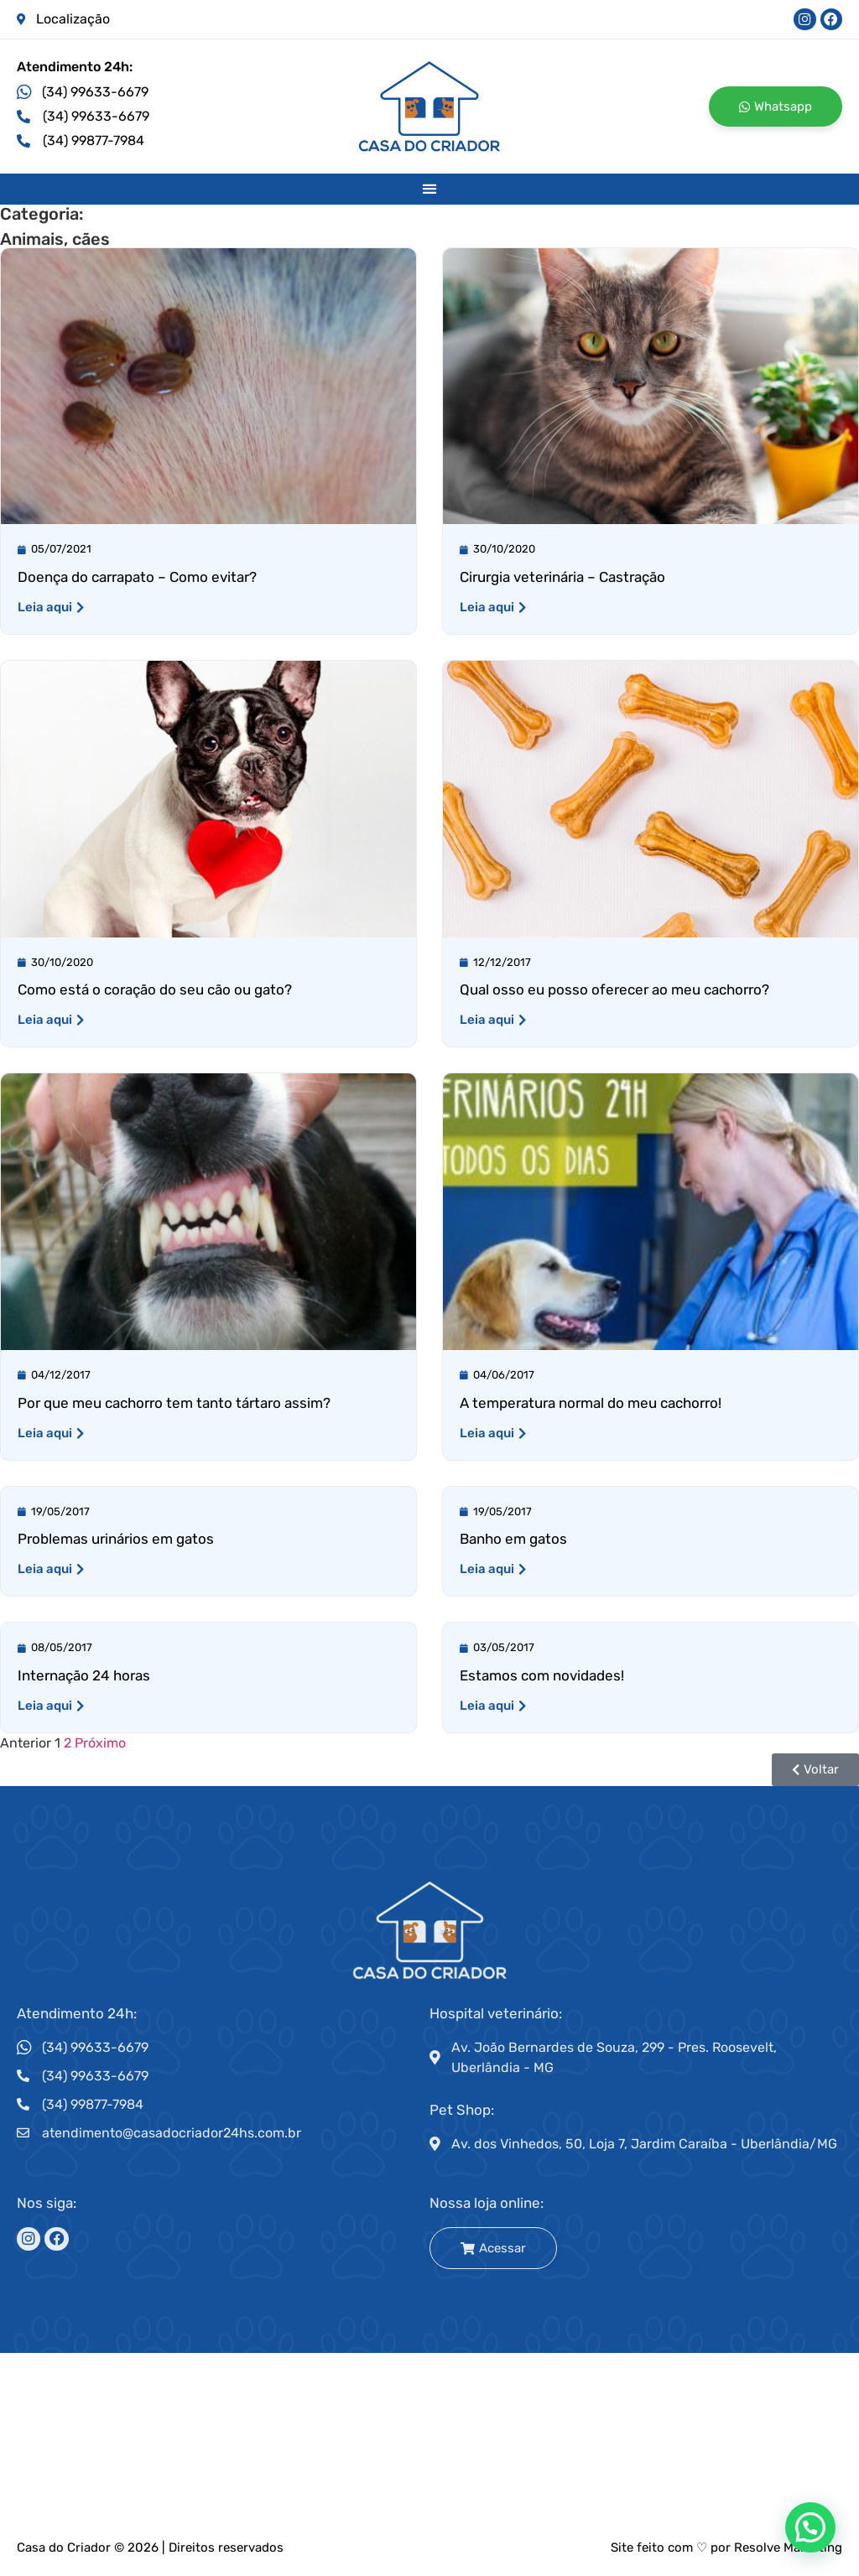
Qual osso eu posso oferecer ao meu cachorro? (614, 990)
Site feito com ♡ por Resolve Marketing (726, 2548)
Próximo (100, 1744)
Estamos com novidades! (542, 1676)
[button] (430, 189)
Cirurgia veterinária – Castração (562, 577)
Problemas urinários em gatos (116, 1539)
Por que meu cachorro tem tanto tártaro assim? (174, 1402)
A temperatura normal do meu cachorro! (590, 1402)
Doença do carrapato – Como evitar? (137, 577)
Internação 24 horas (84, 1676)
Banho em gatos (513, 1539)
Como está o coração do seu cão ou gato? (155, 990)
